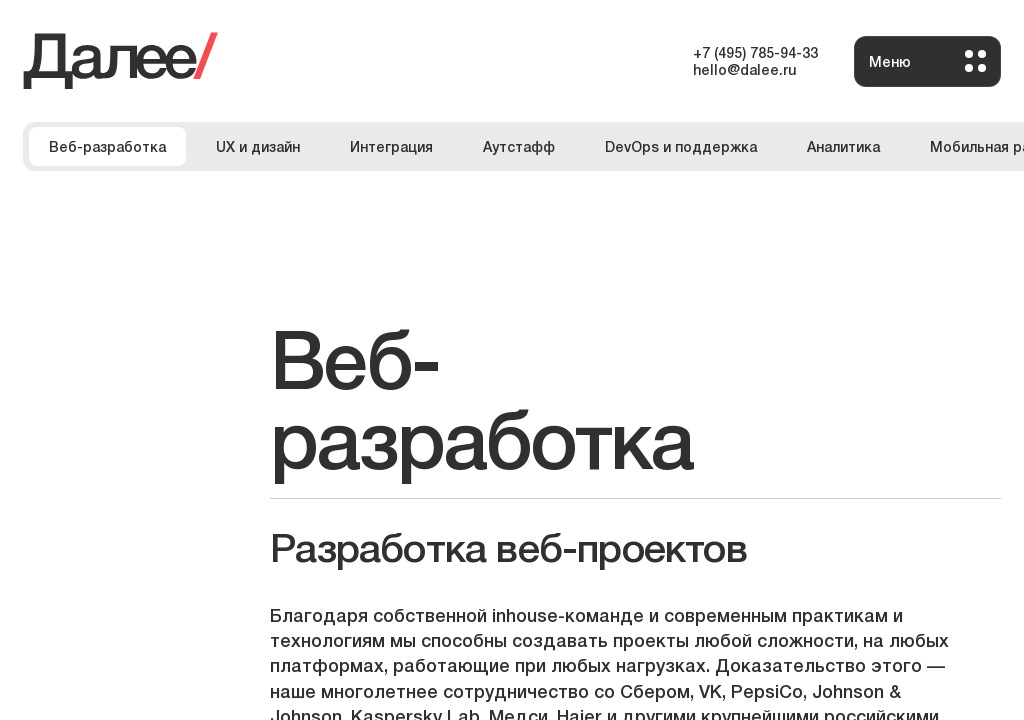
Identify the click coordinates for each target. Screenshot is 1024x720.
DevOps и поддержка (681, 146)
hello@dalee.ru (744, 69)
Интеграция (391, 146)
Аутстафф (519, 146)
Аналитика (843, 146)
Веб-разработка (107, 146)
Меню (927, 61)
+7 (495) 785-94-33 (755, 52)
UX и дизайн (258, 146)
